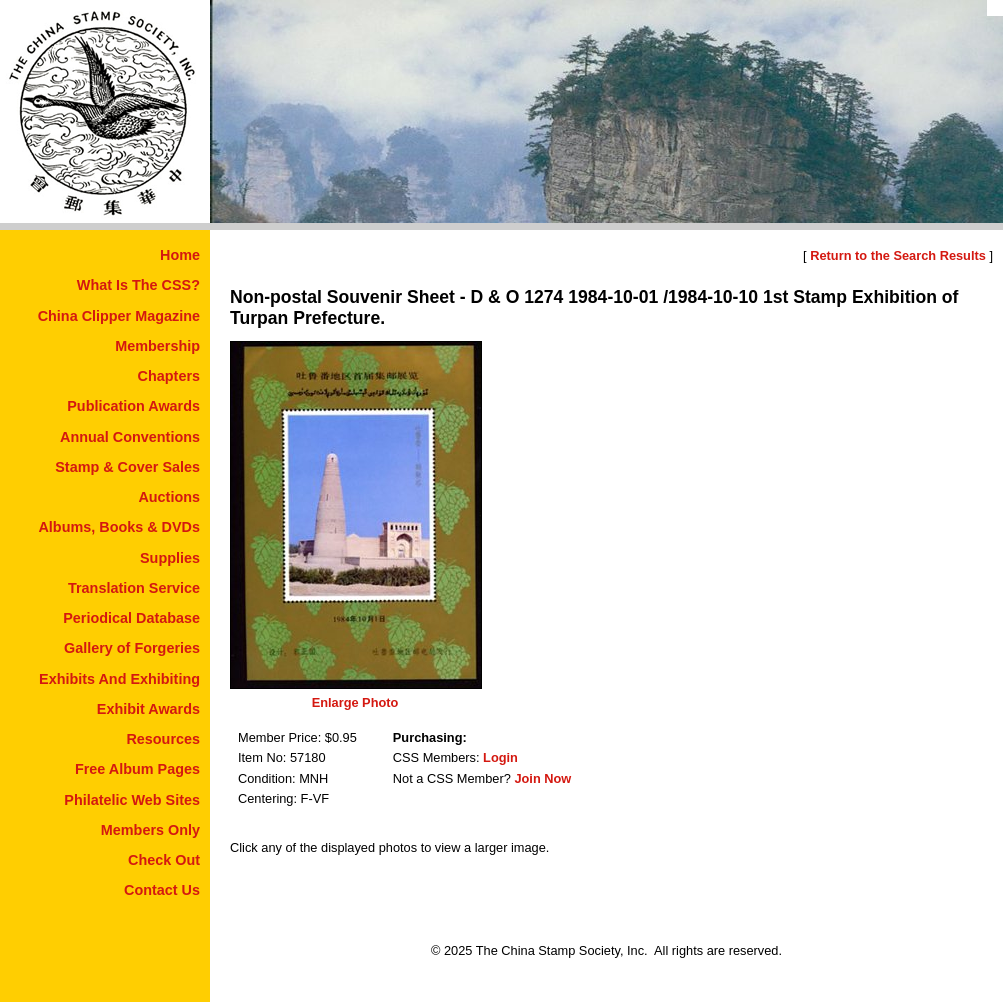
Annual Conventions (130, 437)
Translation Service (134, 588)
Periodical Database (131, 618)
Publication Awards (133, 406)
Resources (163, 739)
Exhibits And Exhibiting (119, 679)
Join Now (542, 778)
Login (500, 757)
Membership (157, 346)
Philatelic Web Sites (132, 800)
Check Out (164, 860)
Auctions (169, 497)
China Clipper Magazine (119, 316)
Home (180, 255)
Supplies (170, 558)
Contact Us (162, 890)
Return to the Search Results (898, 255)
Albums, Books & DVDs (119, 527)
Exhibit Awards (148, 709)
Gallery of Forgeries (132, 648)
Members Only (150, 830)
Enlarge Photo (355, 702)
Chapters (169, 376)
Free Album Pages (137, 769)
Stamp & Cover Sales (127, 467)
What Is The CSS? (138, 285)
